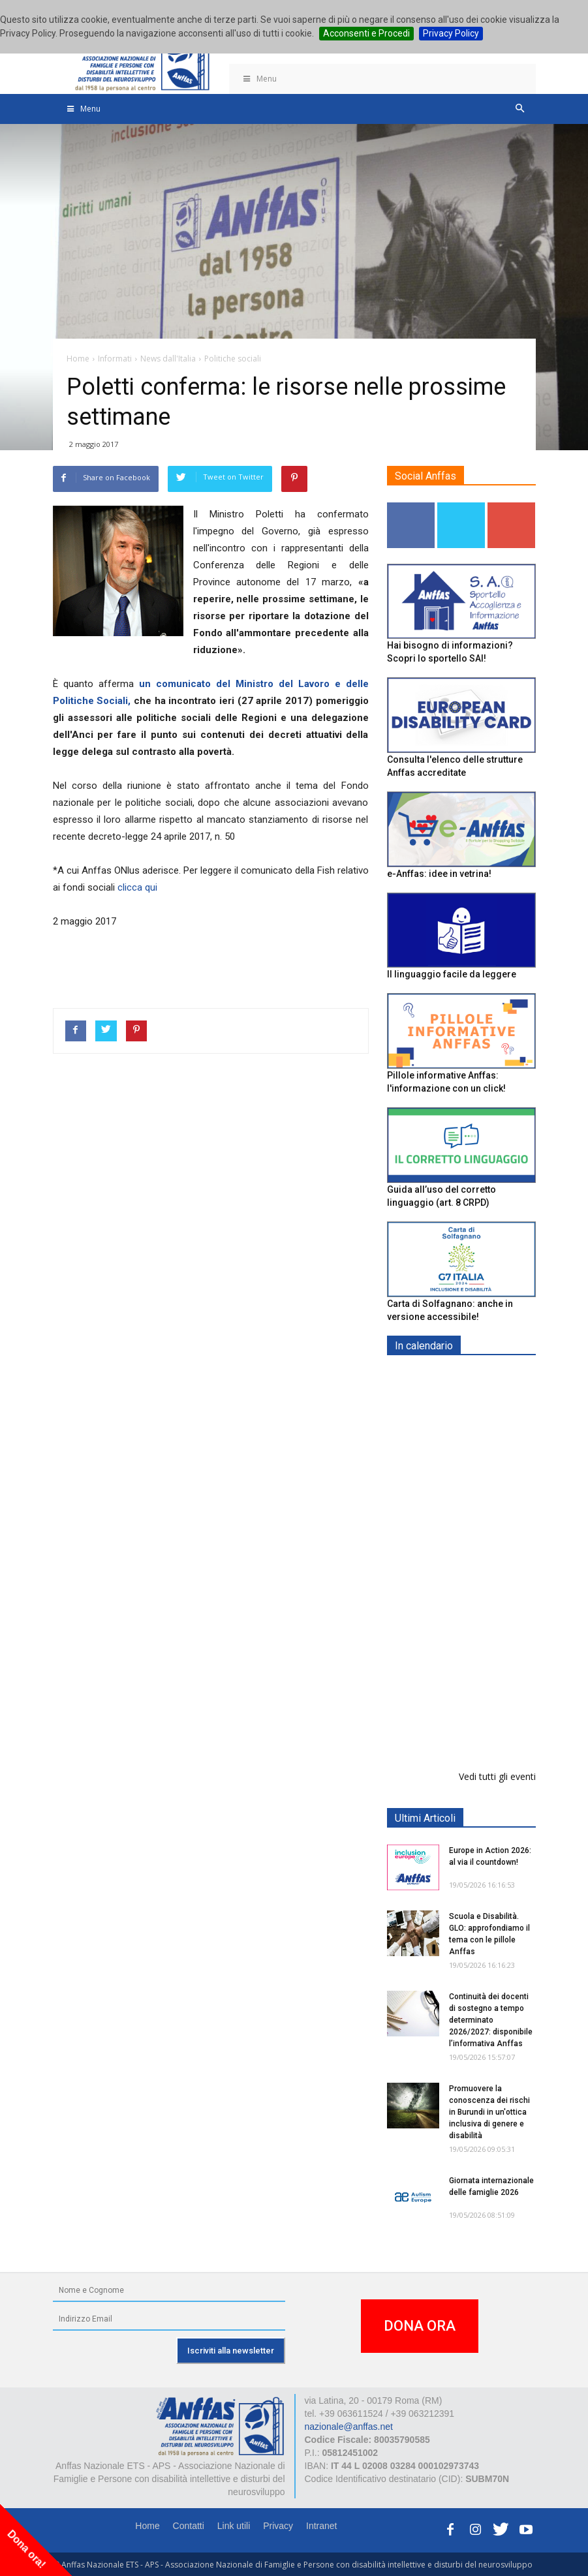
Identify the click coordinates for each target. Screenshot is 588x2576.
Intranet (321, 2526)
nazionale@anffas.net (349, 2426)
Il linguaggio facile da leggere (451, 974)
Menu (259, 78)
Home (147, 2526)
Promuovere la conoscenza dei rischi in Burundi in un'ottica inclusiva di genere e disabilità (489, 2112)
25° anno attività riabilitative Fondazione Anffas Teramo (492, 1717)
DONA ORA (420, 2326)
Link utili (234, 2526)
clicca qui (137, 887)
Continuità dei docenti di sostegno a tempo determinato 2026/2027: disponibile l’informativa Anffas (491, 2020)
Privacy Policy (451, 33)
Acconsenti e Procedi (366, 33)
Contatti (188, 2526)
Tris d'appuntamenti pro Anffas (493, 1634)
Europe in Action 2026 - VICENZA (489, 1567)
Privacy (278, 2526)
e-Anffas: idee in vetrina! (439, 873)
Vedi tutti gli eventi (497, 1776)
